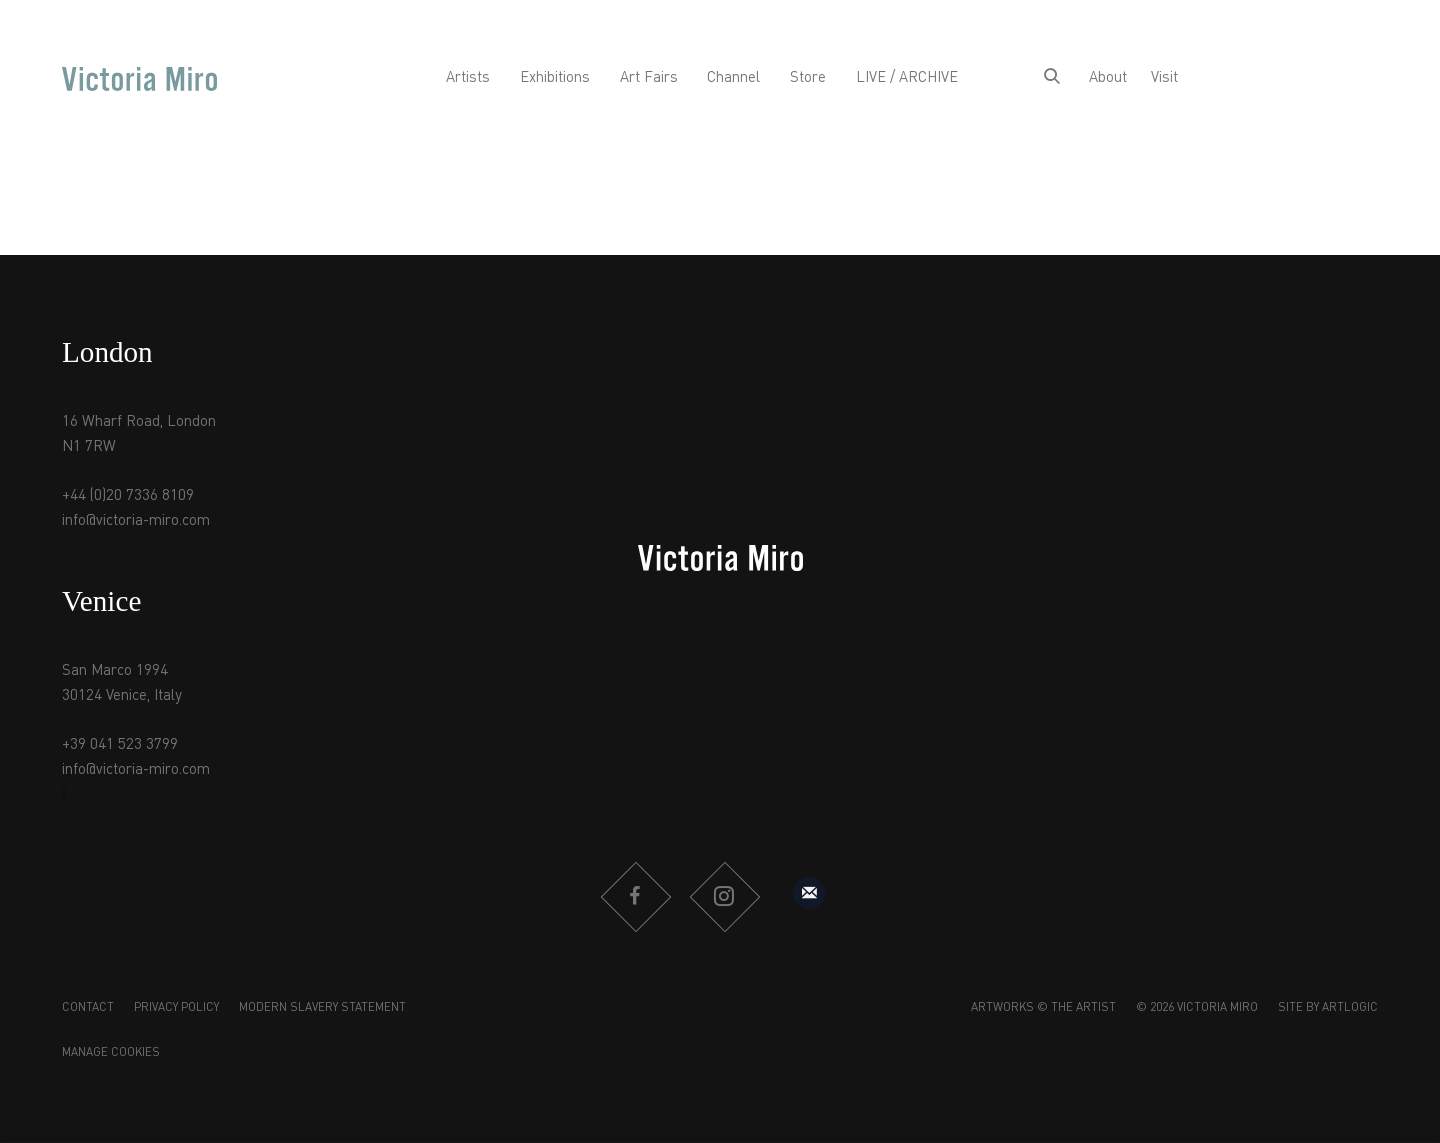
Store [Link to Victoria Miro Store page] (808, 78)
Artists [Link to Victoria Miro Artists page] (468, 78)
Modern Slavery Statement (322, 1008)
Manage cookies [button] (111, 1053)
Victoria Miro (139, 78)
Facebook (635, 897)
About (1108, 78)
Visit (1164, 78)
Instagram (724, 897)
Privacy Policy (176, 1008)
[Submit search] (1052, 78)
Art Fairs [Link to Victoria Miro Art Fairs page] (649, 78)
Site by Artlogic (1328, 1008)
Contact (88, 1008)
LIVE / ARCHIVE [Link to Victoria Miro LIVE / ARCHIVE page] (907, 78)
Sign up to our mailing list (809, 893)
